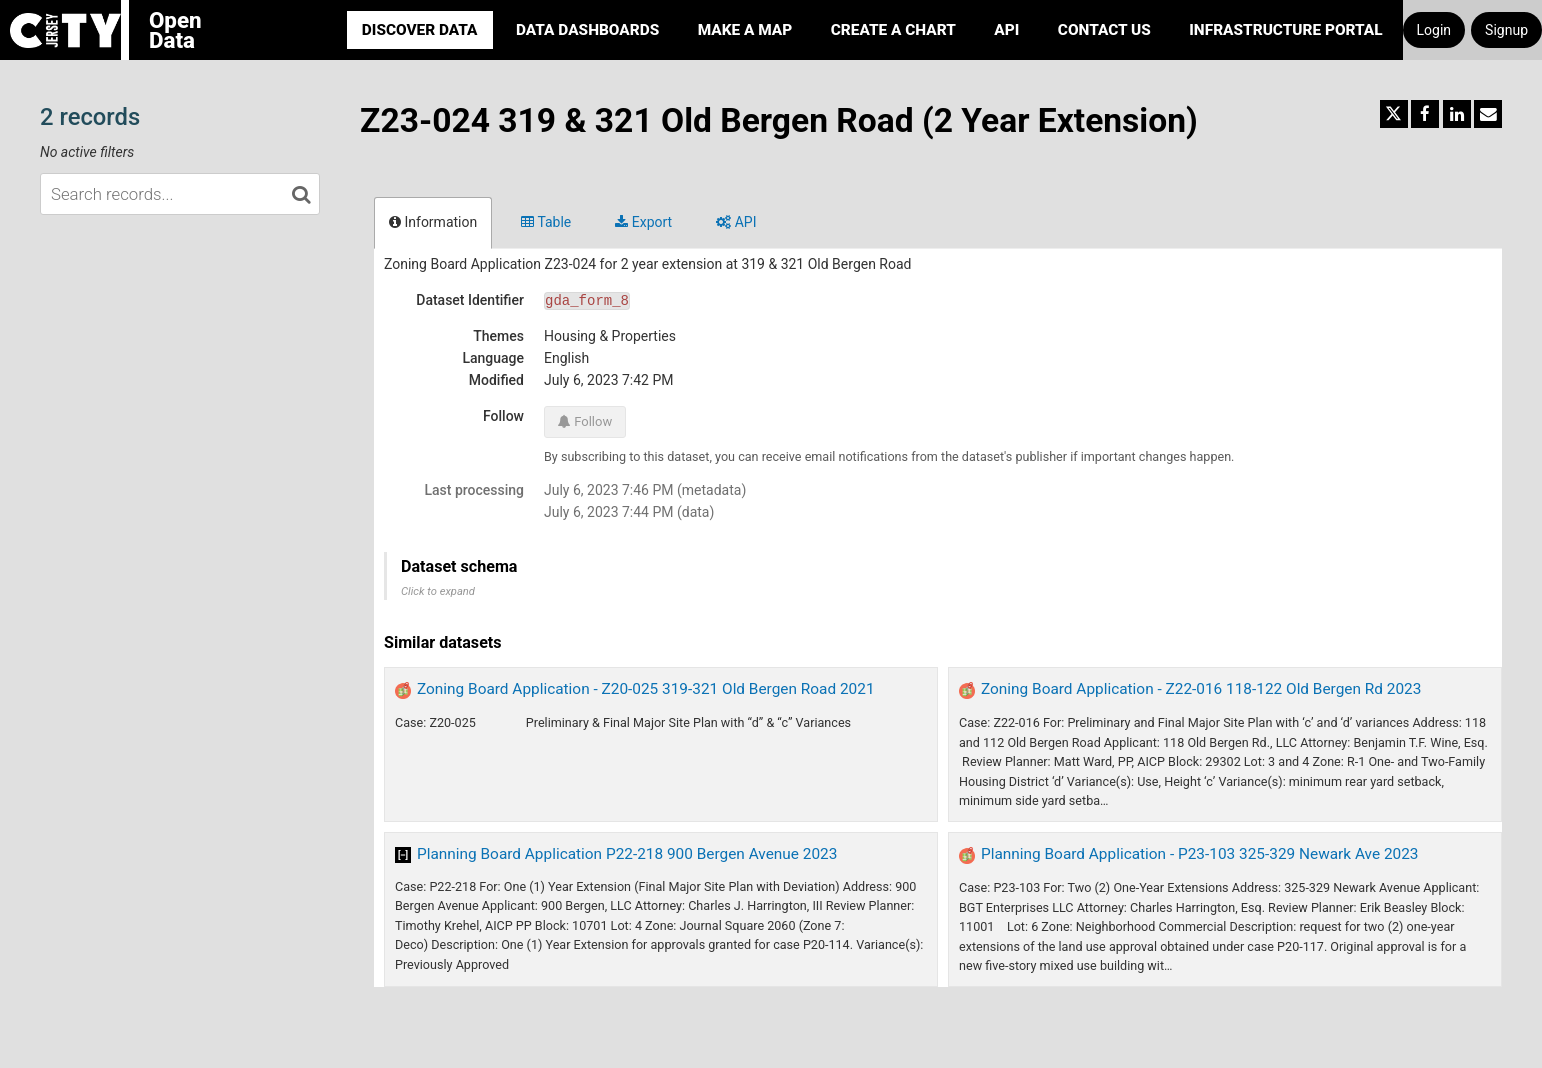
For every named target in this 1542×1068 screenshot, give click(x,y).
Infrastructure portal (1285, 30)
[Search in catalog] (301, 194)
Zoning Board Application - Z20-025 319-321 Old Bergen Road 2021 (646, 689)
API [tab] (736, 222)
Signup (1506, 30)
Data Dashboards (587, 30)
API (1006, 30)
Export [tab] (643, 222)
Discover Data (420, 30)
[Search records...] (180, 194)
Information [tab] (433, 222)
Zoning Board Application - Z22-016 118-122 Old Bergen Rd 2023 (1201, 689)
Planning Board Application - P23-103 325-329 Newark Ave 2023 (1200, 854)
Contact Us (1104, 30)
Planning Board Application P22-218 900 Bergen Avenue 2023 (627, 854)
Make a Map (745, 30)
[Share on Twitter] (1394, 114)
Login (1434, 30)
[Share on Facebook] (1425, 114)
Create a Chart (893, 30)
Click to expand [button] (438, 591)
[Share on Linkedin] (1457, 114)
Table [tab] (546, 222)
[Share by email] (1488, 114)
